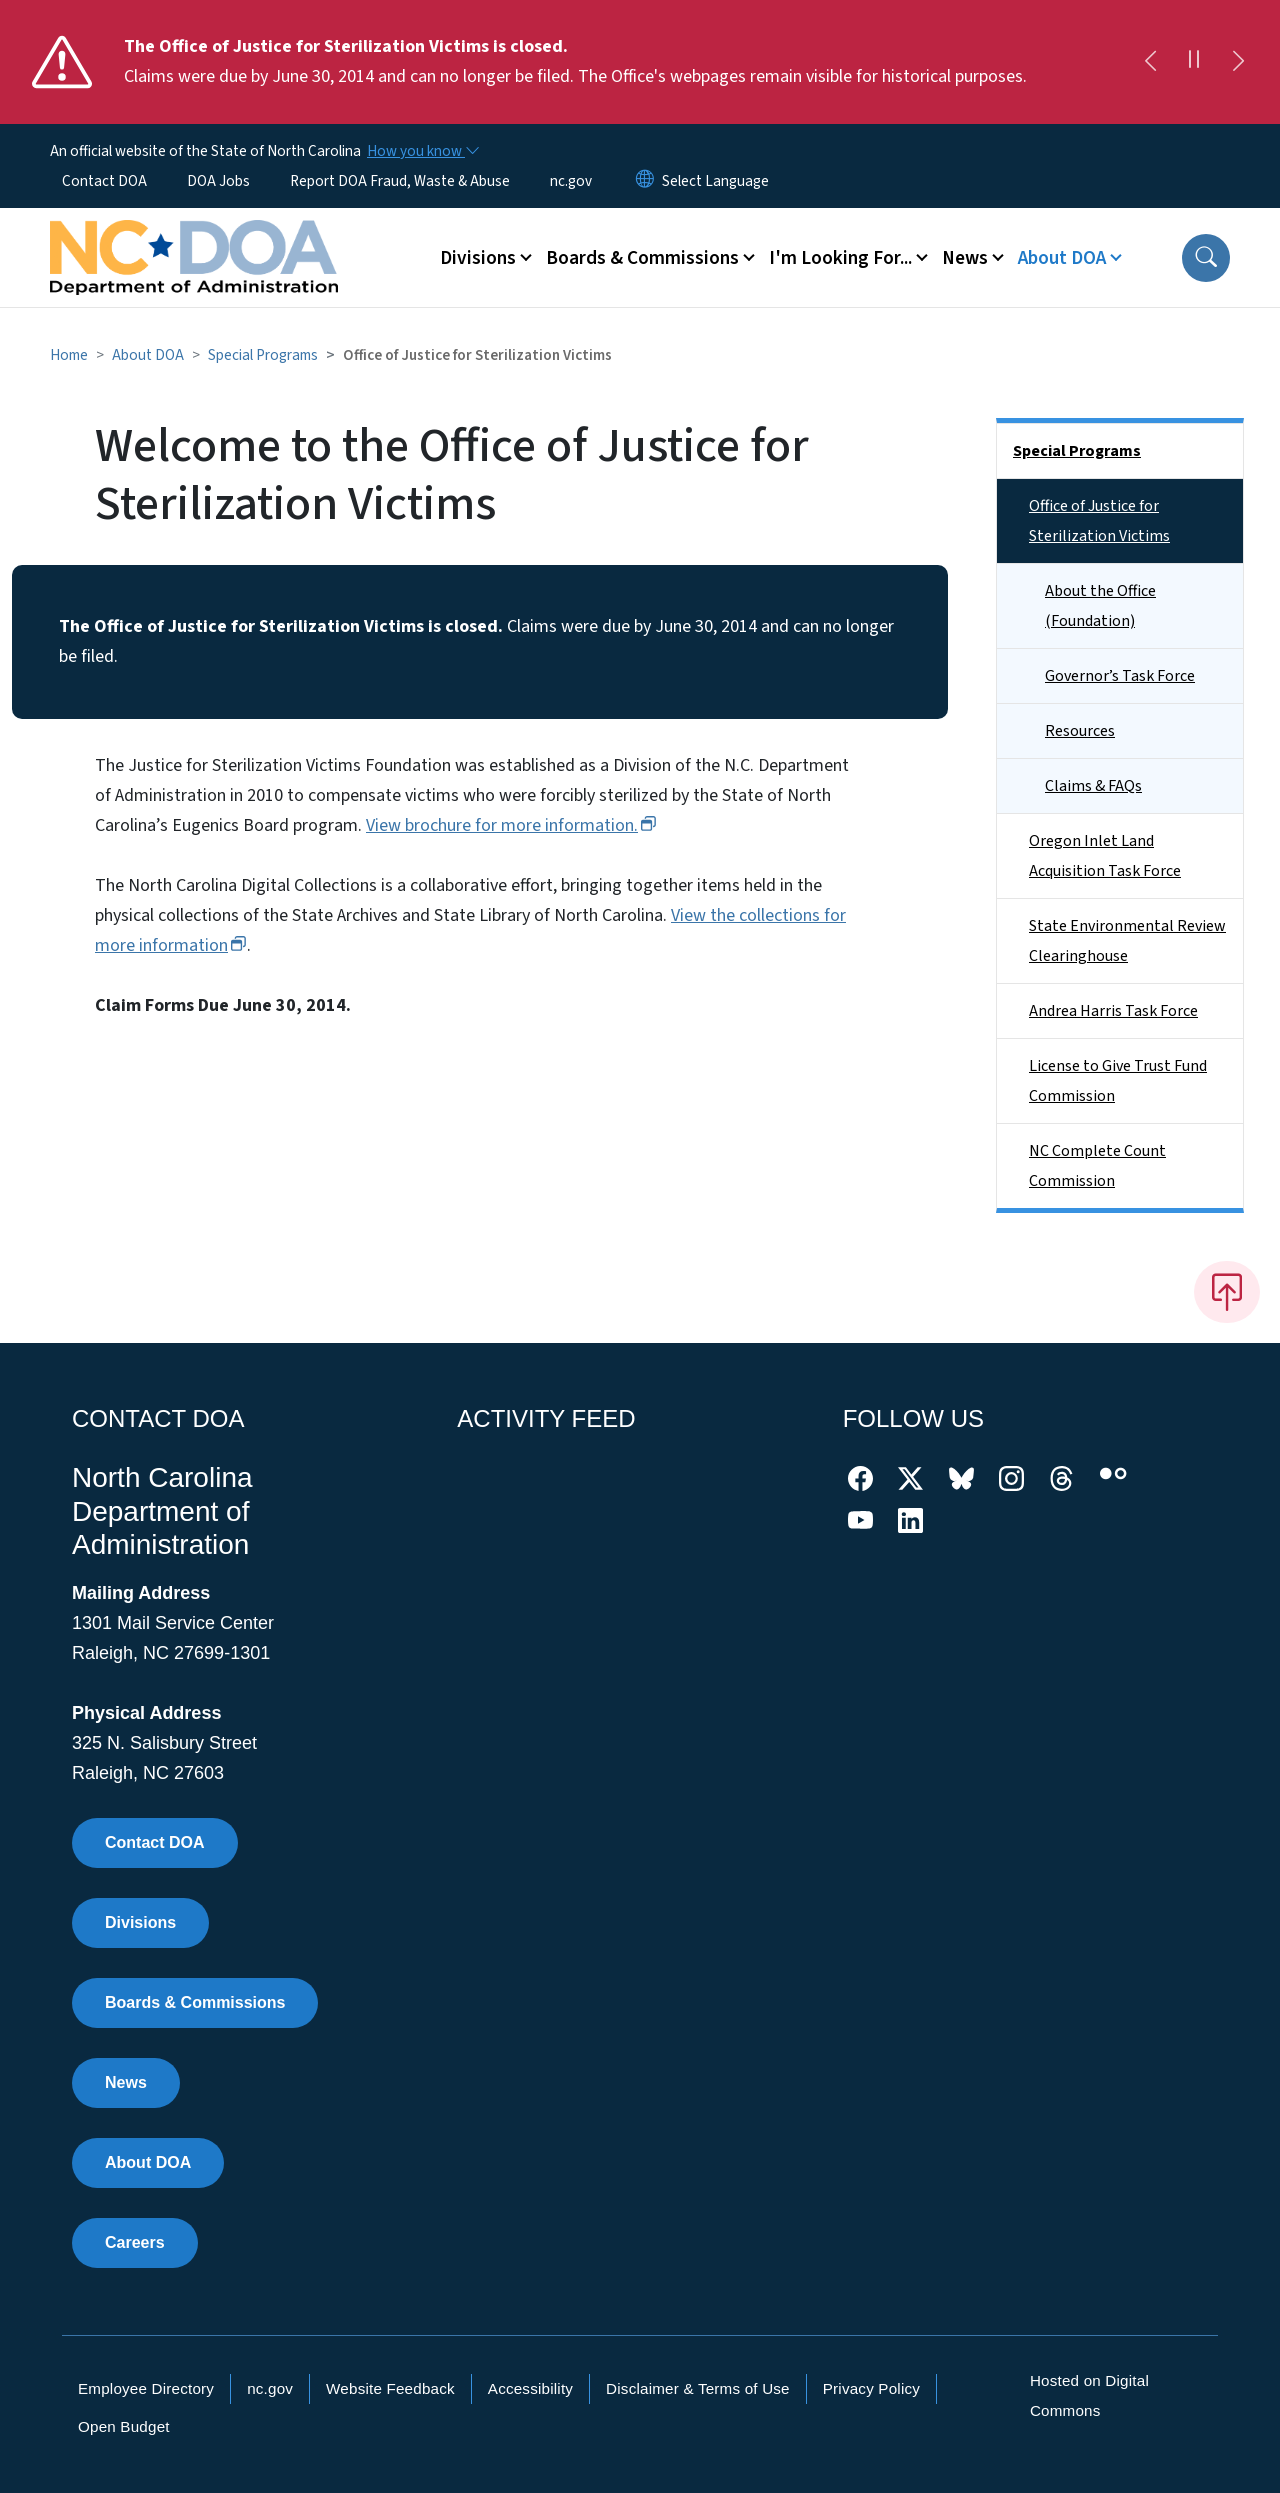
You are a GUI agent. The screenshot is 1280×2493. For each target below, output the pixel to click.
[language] (715, 181)
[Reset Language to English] (645, 181)
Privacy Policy (871, 2388)
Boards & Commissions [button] (642, 258)
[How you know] (422, 151)
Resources (1080, 731)
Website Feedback (390, 2388)
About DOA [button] (1062, 258)
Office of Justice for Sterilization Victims (1099, 521)
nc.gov (571, 181)
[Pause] (1194, 62)
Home (69, 355)
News (126, 2082)
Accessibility (530, 2388)
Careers (135, 2242)
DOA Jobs (218, 181)
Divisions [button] (478, 258)
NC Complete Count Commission (1097, 1166)
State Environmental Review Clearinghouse (1127, 941)
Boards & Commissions (195, 2002)
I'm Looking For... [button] (840, 258)
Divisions (140, 1922)
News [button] (965, 258)
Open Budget (124, 2426)
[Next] (1238, 62)
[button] (1206, 258)
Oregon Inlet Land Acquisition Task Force (1105, 856)
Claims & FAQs (1093, 786)
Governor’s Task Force (1120, 676)
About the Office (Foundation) (1100, 606)
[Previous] (1150, 62)
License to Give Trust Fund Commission (1118, 1081)
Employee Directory (146, 2388)
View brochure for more (511, 825)
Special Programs (263, 355)
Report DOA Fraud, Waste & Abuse (400, 181)
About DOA (148, 355)
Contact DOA (104, 181)
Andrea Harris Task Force (1113, 1011)
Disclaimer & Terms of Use (698, 2388)
